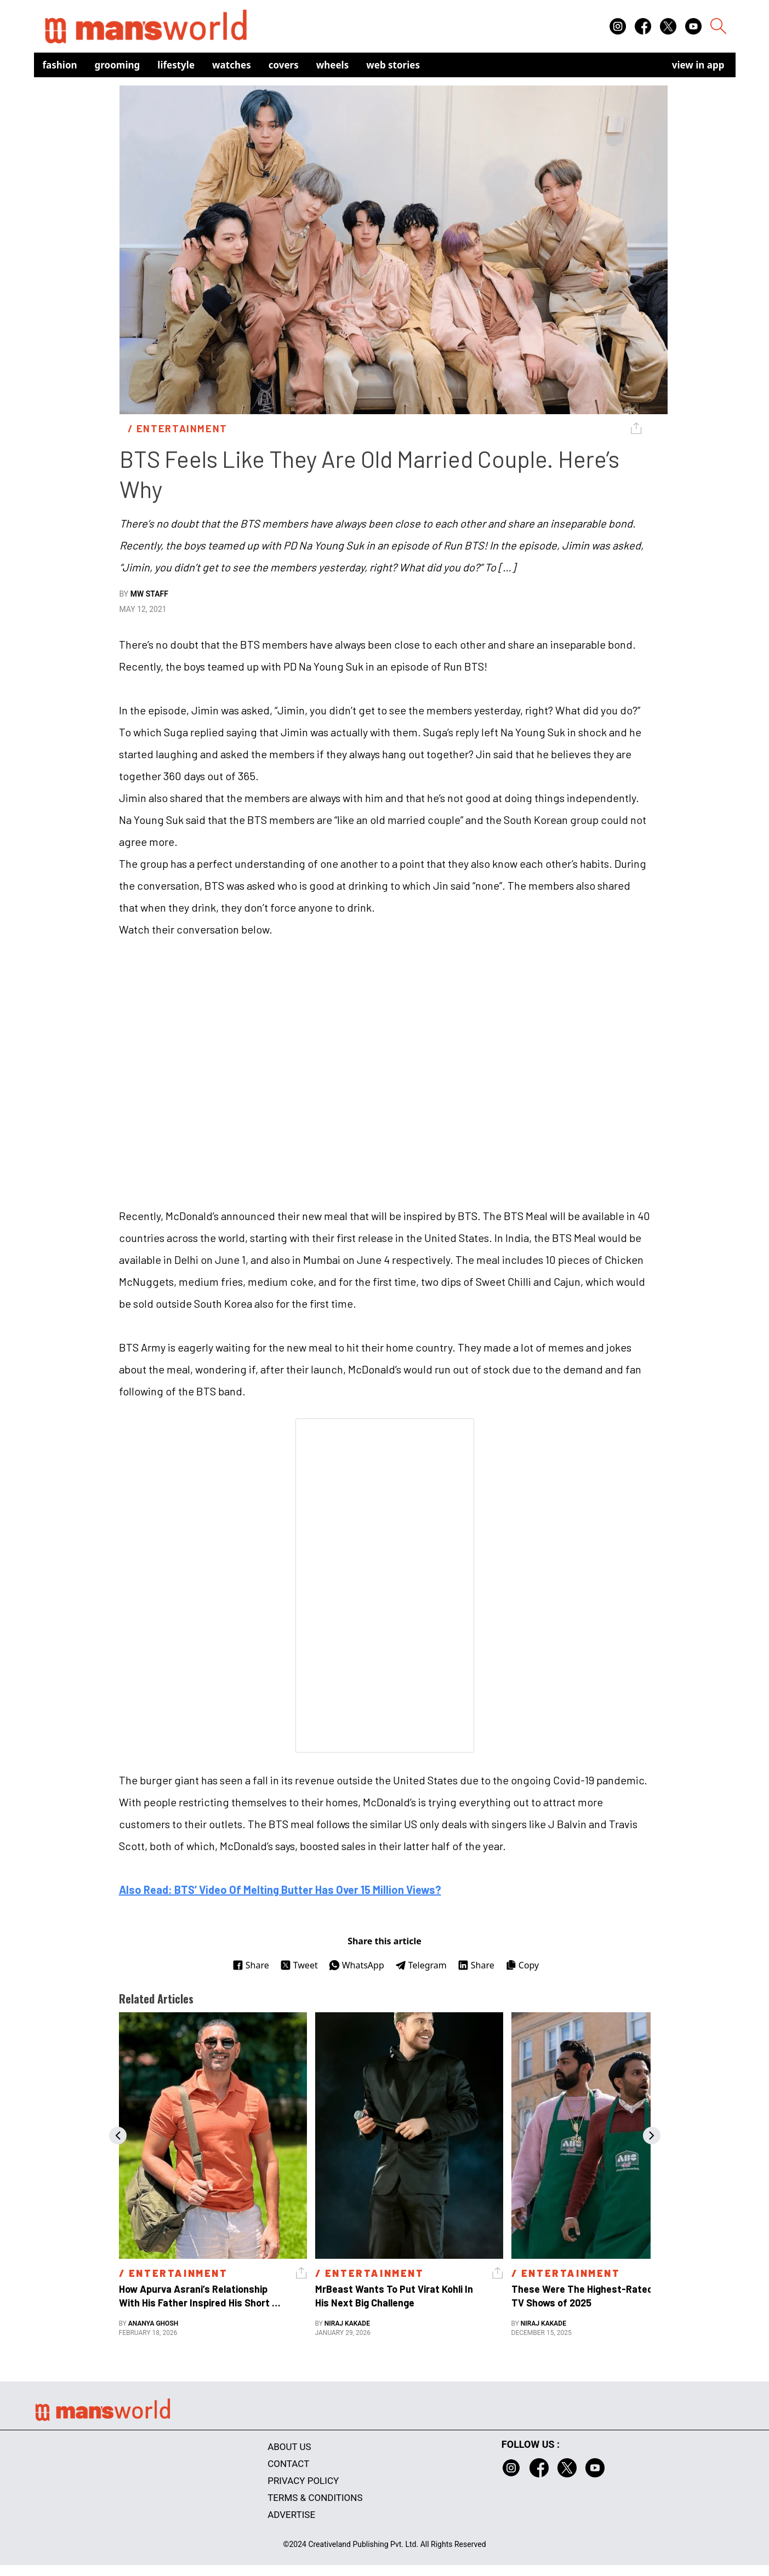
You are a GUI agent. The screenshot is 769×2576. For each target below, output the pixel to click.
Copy (522, 1965)
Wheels (332, 65)
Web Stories (393, 65)
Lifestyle (176, 65)
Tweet (299, 1965)
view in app (698, 65)
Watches (231, 65)
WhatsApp (356, 1965)
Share (250, 1965)
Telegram (421, 1965)
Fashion (60, 65)
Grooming (117, 65)
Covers (284, 65)
